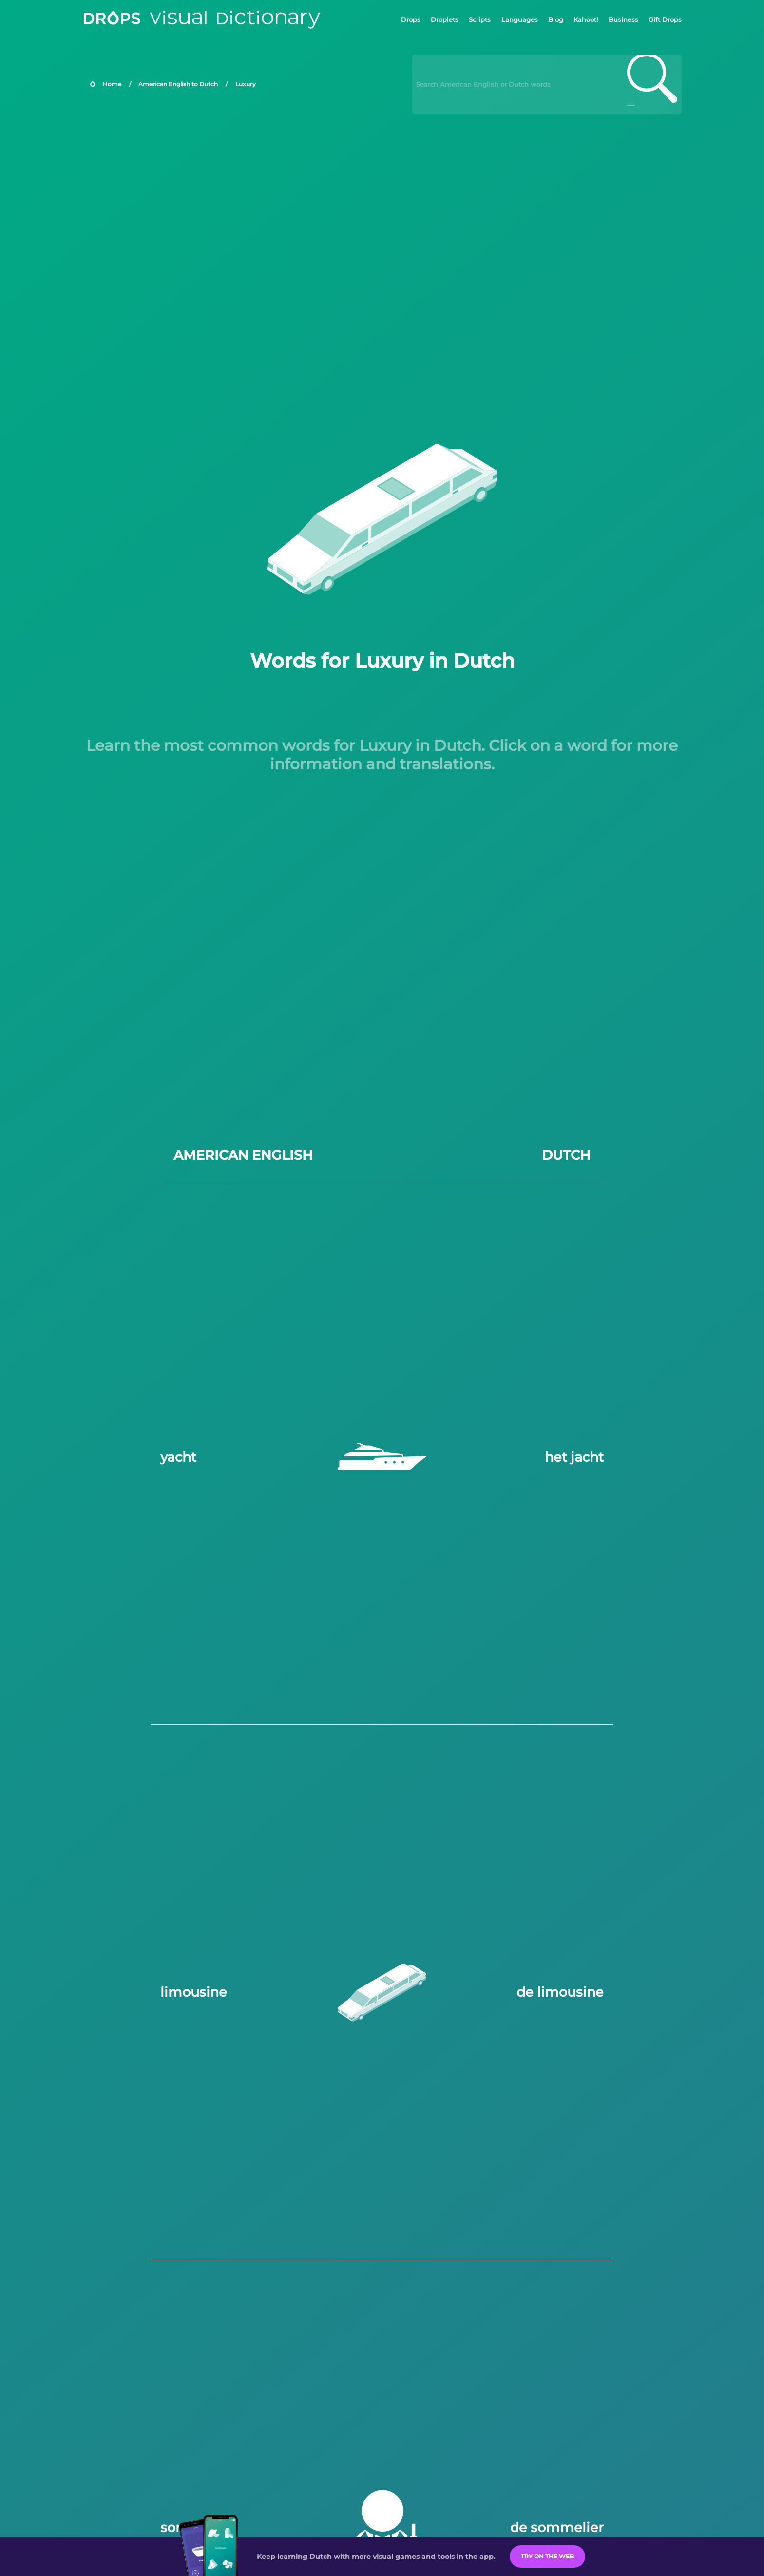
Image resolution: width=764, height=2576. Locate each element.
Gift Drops (665, 19)
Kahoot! (585, 19)
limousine (193, 1992)
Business (623, 19)
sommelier (196, 2527)
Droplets (444, 19)
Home (112, 84)
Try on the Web (547, 2556)
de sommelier (557, 2527)
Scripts (480, 19)
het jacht (574, 1457)
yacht (178, 1457)
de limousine (560, 1992)
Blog (555, 19)
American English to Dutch (178, 84)
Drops (410, 19)
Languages (519, 19)
